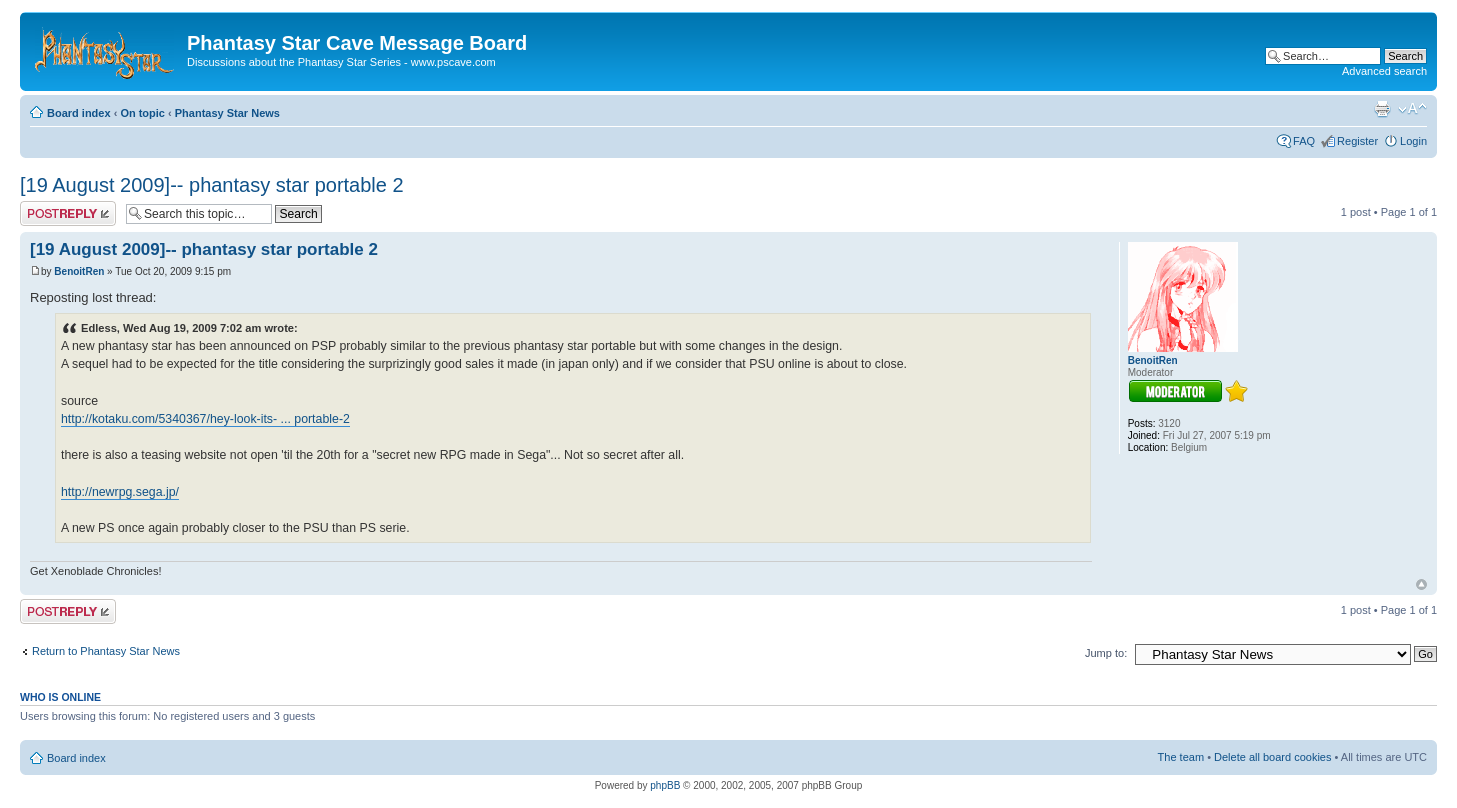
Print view (1382, 109)
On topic (142, 113)
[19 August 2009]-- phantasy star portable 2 (212, 185)
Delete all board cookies (1272, 757)
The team (1181, 757)
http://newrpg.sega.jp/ (120, 492)
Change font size (1412, 109)
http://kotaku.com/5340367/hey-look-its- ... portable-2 (205, 419)
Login (1413, 141)
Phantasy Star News (227, 113)
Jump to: (1106, 653)
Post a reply (68, 213)
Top (1421, 584)
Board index (79, 113)
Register (1357, 141)
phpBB (665, 785)
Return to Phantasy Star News (106, 651)
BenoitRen (79, 271)
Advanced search (1384, 71)
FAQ (1304, 141)
